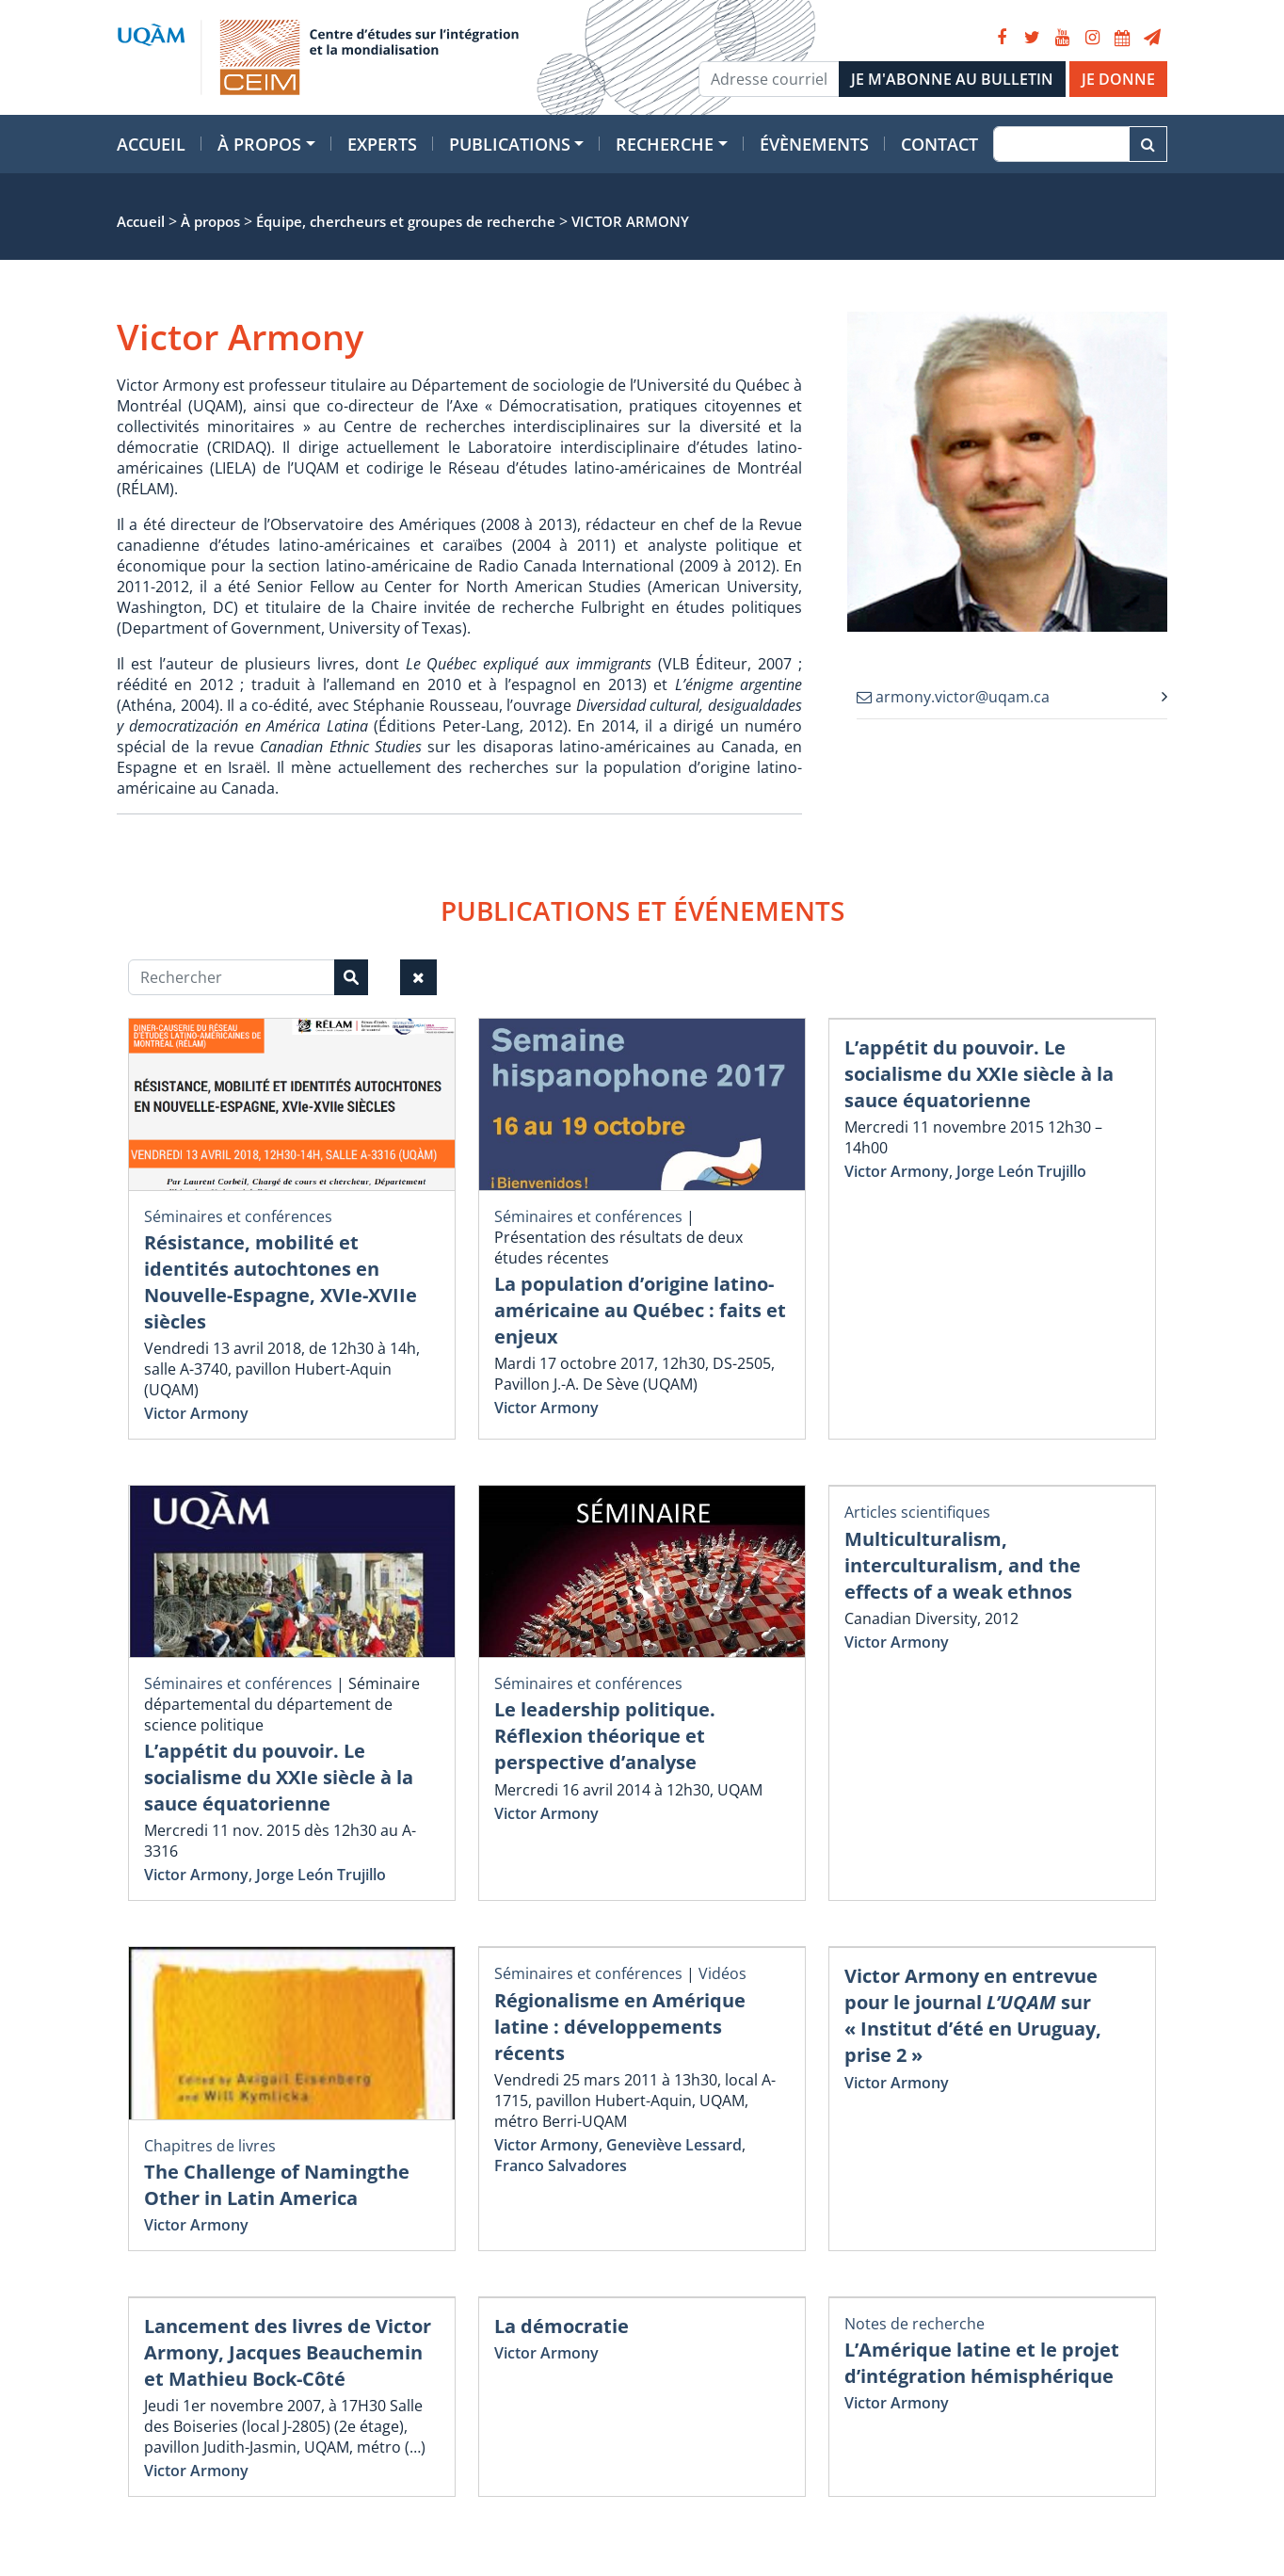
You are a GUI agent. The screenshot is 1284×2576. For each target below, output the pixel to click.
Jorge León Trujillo (1021, 1171)
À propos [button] (259, 144)
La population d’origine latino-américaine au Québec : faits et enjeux (640, 1310)
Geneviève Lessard (674, 2144)
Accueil (151, 144)
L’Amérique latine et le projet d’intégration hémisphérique (981, 2363)
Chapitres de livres (210, 2145)
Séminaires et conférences (238, 1216)
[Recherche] (1061, 144)
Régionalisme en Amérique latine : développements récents (620, 2027)
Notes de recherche (914, 2323)
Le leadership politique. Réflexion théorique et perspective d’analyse (604, 1736)
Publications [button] (509, 144)
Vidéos (722, 1973)
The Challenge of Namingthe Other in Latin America (276, 2185)
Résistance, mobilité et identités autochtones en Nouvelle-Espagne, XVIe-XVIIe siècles (280, 1282)
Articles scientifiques (917, 1512)
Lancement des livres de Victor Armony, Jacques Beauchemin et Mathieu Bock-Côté (287, 2352)
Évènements (814, 144)
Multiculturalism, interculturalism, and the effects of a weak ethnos (962, 1565)
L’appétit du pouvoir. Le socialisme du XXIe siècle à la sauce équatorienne (979, 1074)
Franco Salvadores (560, 2165)
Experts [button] (382, 144)
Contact (939, 144)
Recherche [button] (665, 144)
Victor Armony (196, 1413)
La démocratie (561, 2326)
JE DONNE (1118, 79)
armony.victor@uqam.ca (953, 696)
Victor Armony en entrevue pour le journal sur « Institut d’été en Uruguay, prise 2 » (972, 2015)
